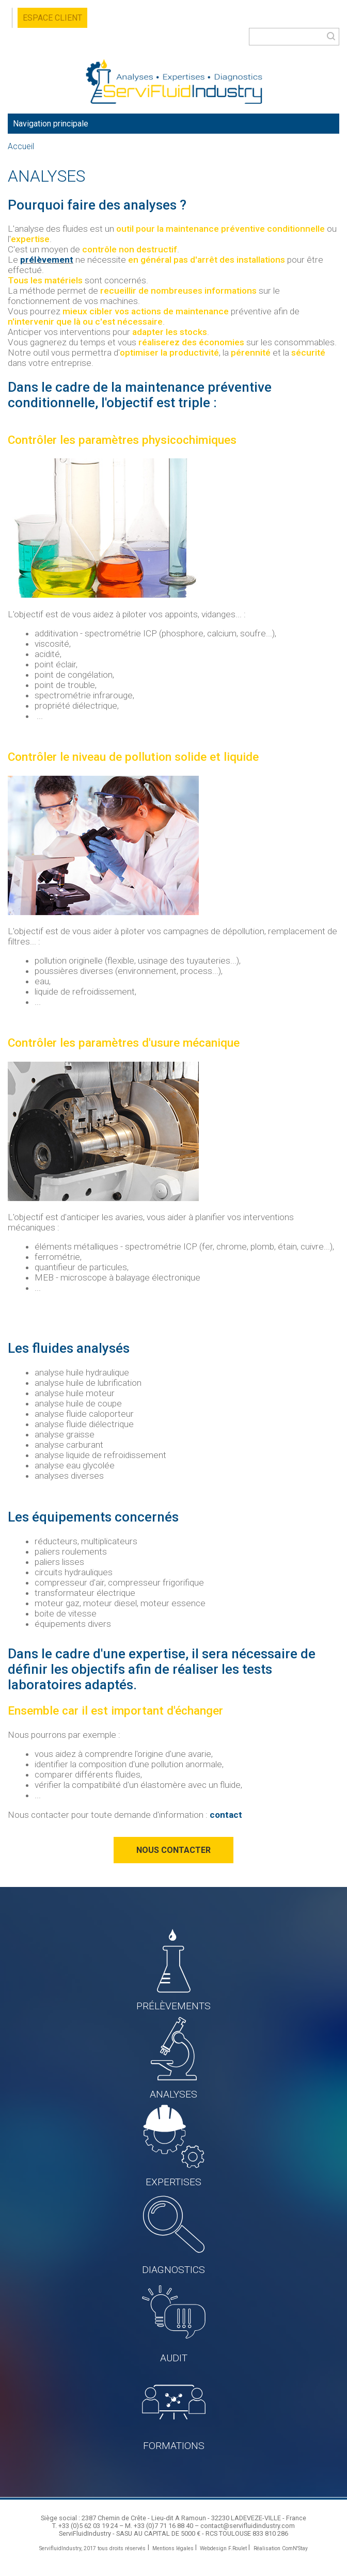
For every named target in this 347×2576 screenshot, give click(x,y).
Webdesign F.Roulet (223, 2548)
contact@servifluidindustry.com (247, 2526)
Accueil (21, 146)
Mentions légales (173, 2548)
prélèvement (46, 259)
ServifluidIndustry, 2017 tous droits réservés (92, 2548)
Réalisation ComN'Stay (281, 2548)
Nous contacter (173, 1850)
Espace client (52, 18)
